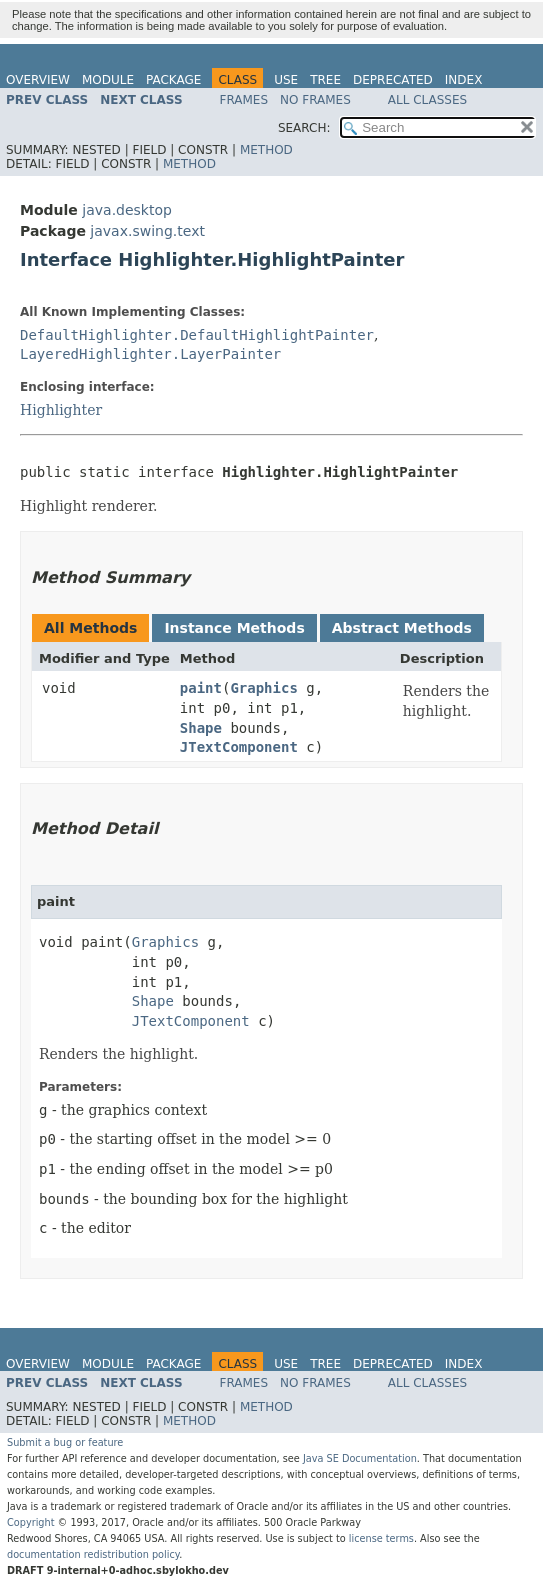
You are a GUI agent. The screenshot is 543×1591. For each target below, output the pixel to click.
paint (201, 688)
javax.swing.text (147, 231)
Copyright (31, 1522)
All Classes (427, 100)
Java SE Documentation (360, 1458)
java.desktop (127, 210)
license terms (381, 1538)
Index (464, 80)
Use (286, 80)
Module (108, 80)
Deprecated (393, 80)
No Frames (315, 100)
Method (266, 150)
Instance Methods (234, 628)
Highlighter (61, 410)
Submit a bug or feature (65, 1442)
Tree (325, 80)
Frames (244, 100)
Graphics (263, 688)
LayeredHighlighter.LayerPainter (150, 354)
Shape (201, 728)
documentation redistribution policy (93, 1554)
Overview (38, 80)
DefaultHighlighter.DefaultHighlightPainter (197, 335)
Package (173, 80)
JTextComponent (239, 747)
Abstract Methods (402, 628)
